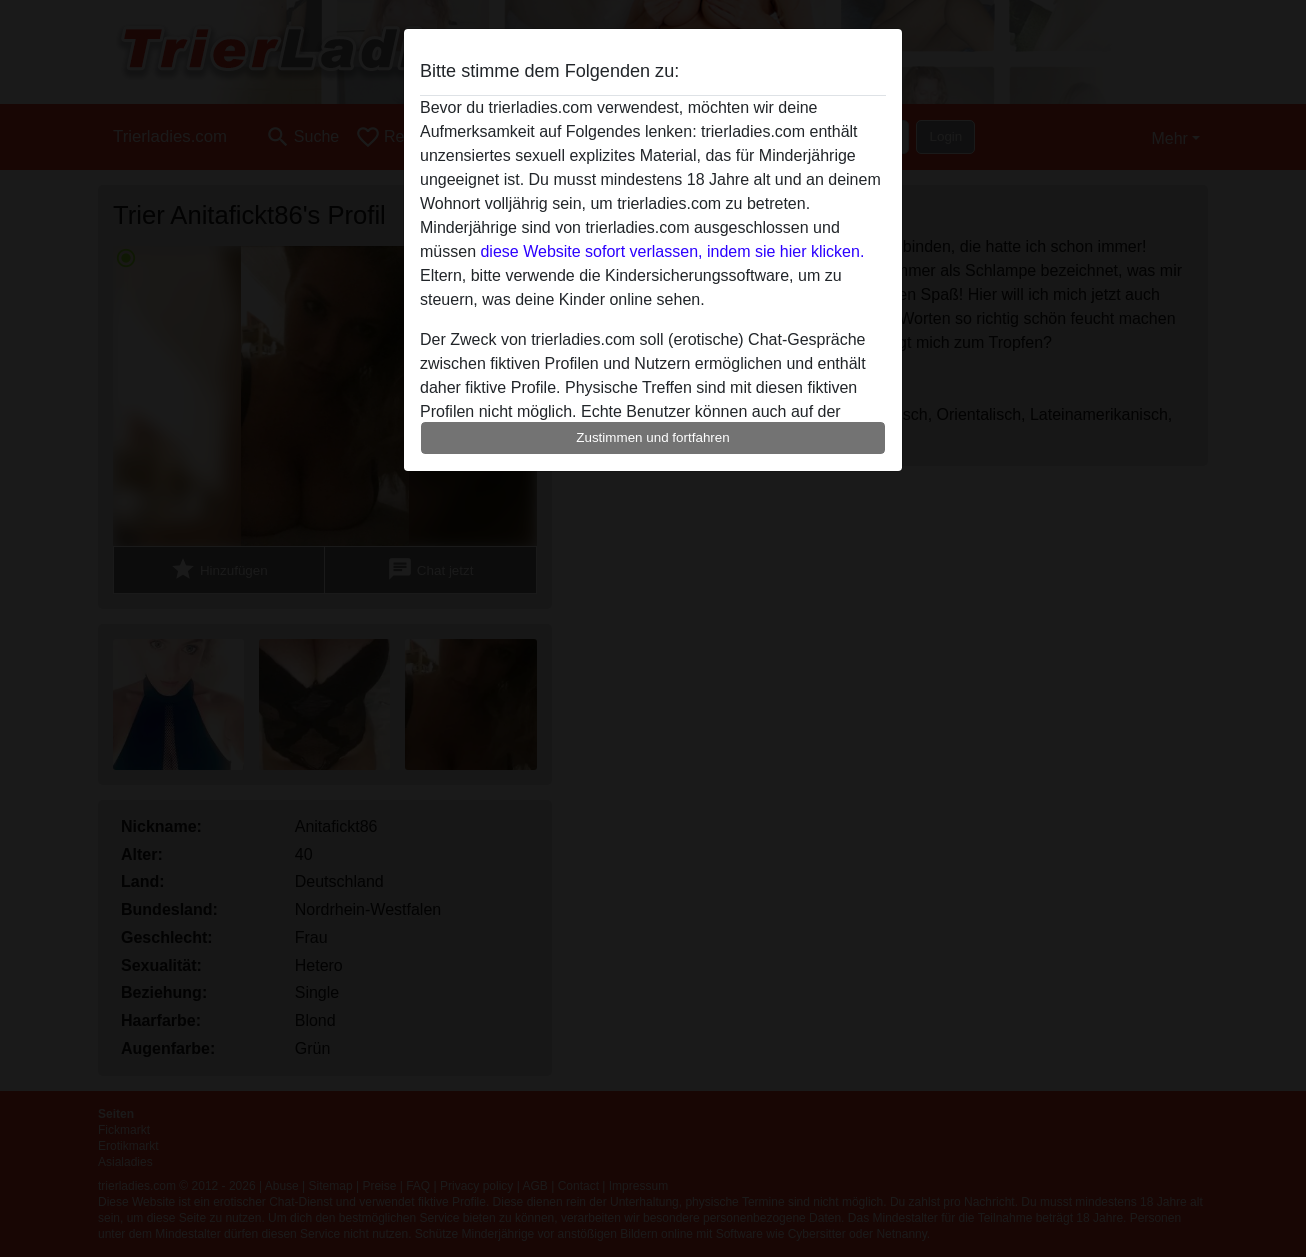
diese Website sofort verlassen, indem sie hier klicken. (672, 251)
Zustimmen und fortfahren (653, 437)
